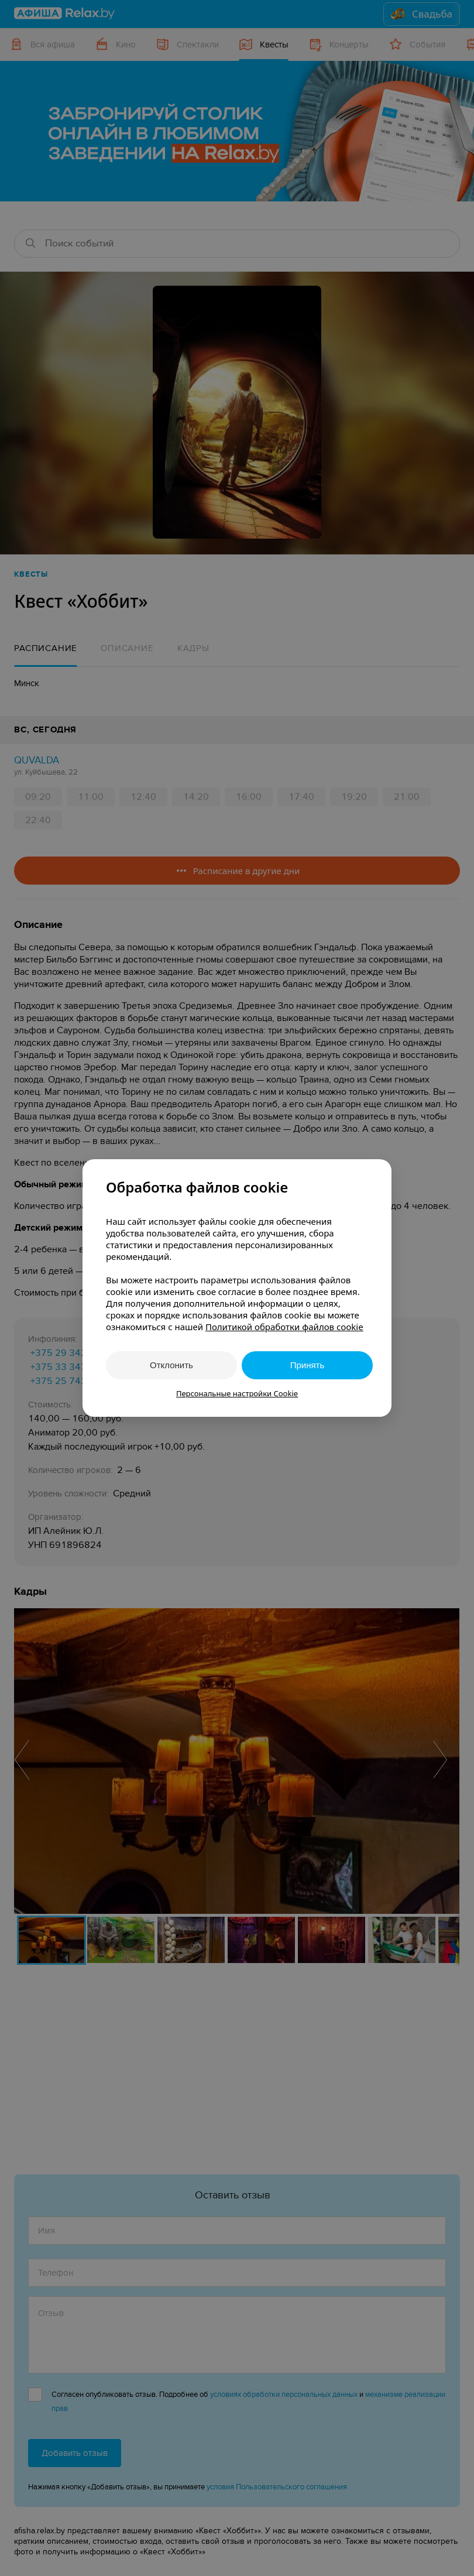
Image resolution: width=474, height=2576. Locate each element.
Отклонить (171, 1365)
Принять (307, 1365)
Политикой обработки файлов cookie (284, 1326)
